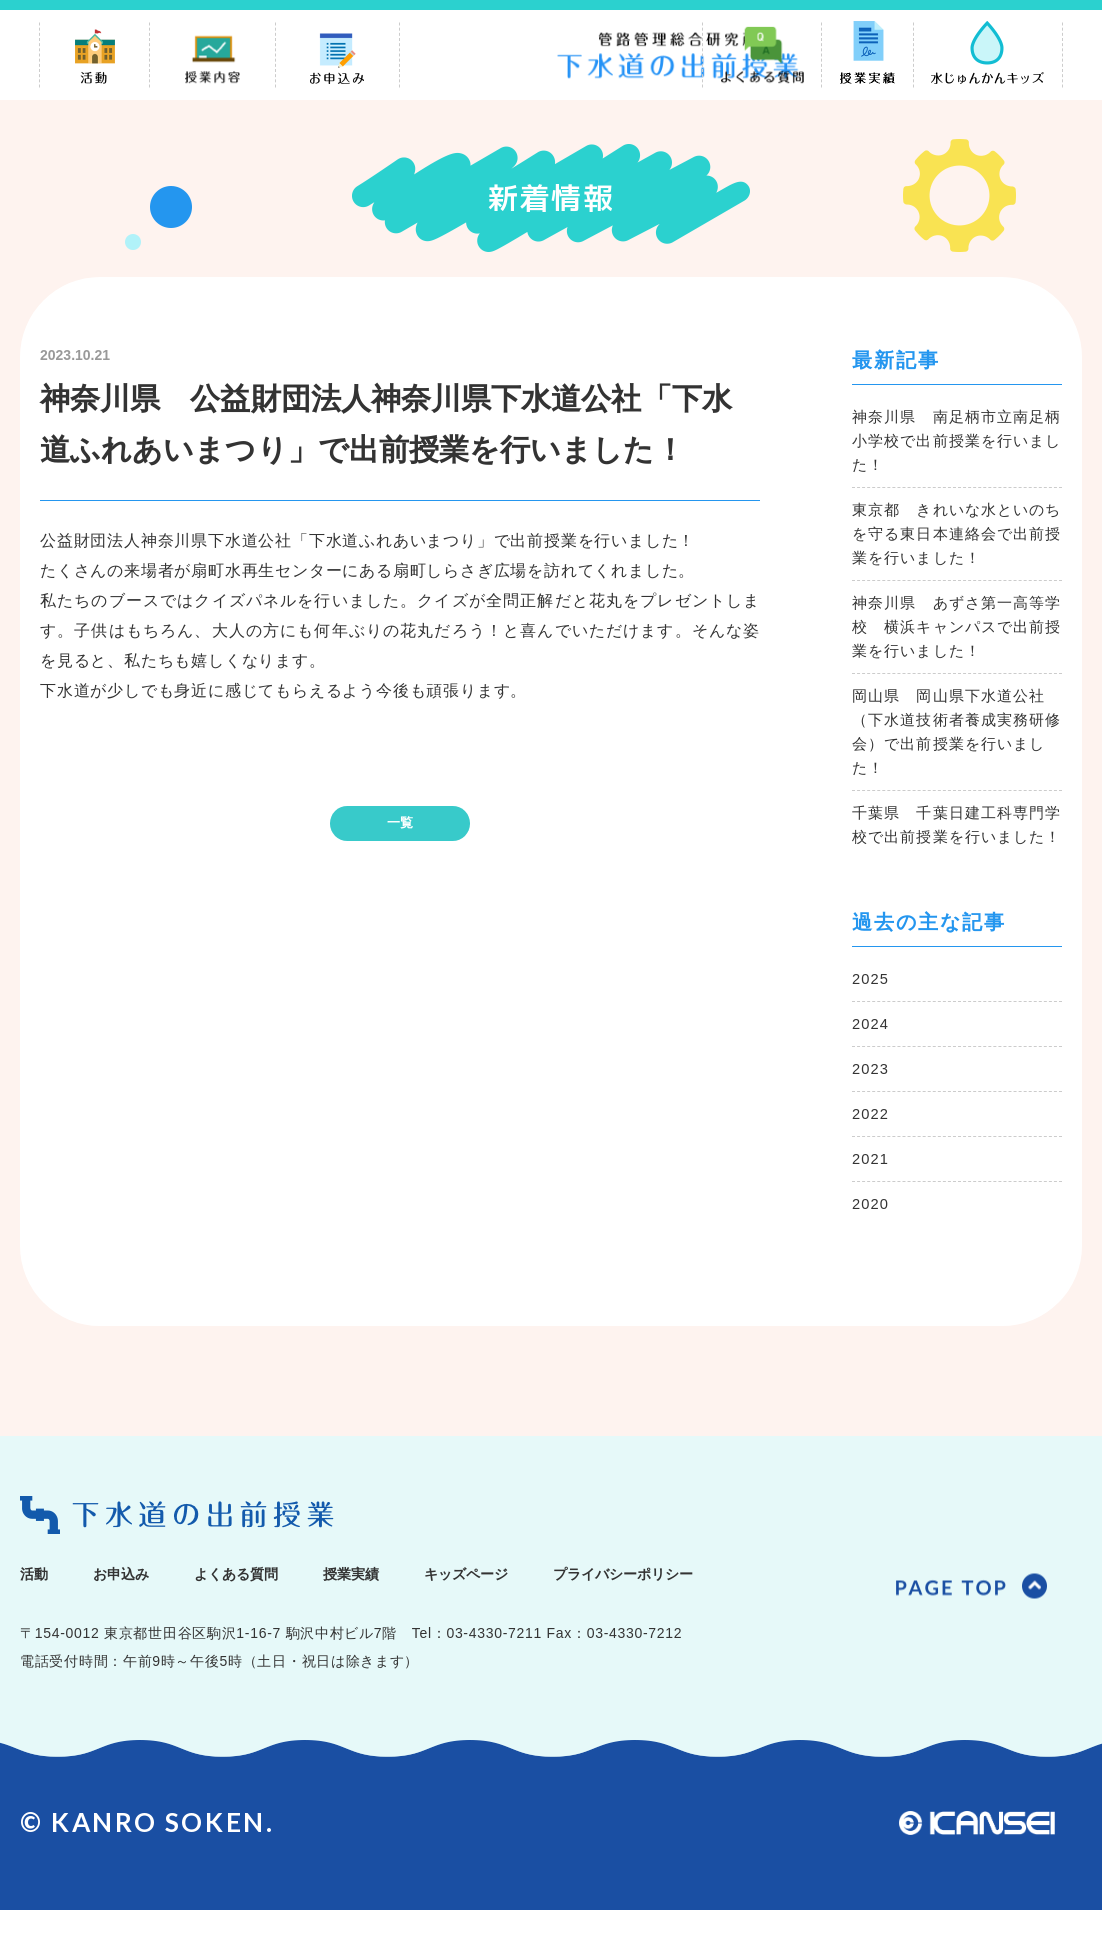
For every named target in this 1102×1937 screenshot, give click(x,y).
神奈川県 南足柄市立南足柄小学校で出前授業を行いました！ (955, 442)
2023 (872, 1094)
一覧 (400, 823)
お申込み (137, 1599)
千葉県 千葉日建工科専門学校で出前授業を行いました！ (955, 838)
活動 (38, 1599)
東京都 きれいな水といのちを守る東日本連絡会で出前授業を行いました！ (955, 535)
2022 (872, 1139)
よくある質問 (272, 1599)
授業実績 (407, 1599)
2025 (872, 1004)
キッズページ (542, 1599)
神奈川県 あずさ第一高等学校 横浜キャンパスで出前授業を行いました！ (955, 628)
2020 (872, 1229)
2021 (872, 1184)
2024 (872, 1049)
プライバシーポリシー (731, 1599)
